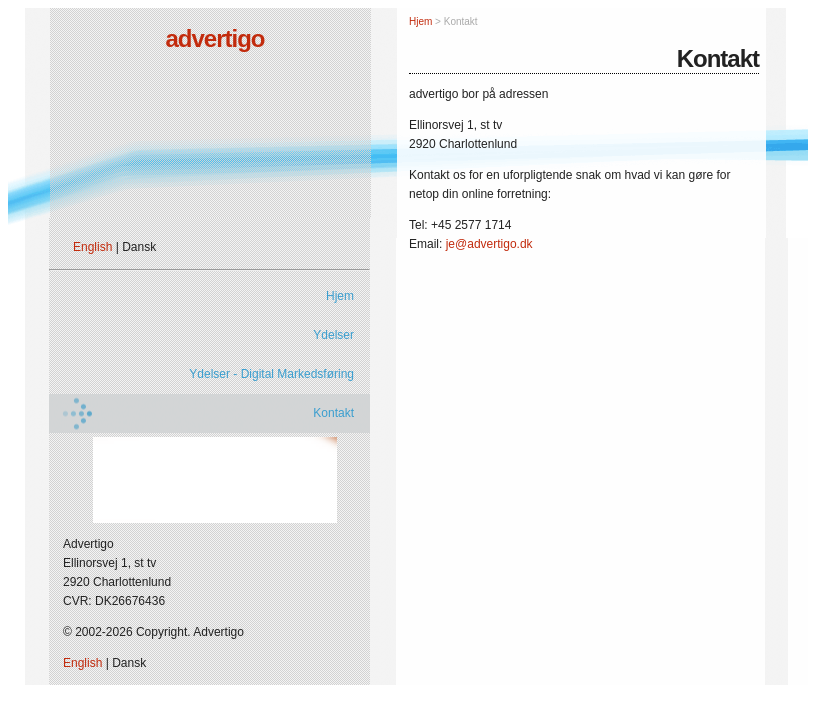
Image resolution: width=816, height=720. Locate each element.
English (92, 247)
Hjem (340, 296)
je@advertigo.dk (489, 244)
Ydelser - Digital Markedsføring (271, 374)
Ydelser (333, 335)
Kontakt (333, 413)
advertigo (214, 38)
